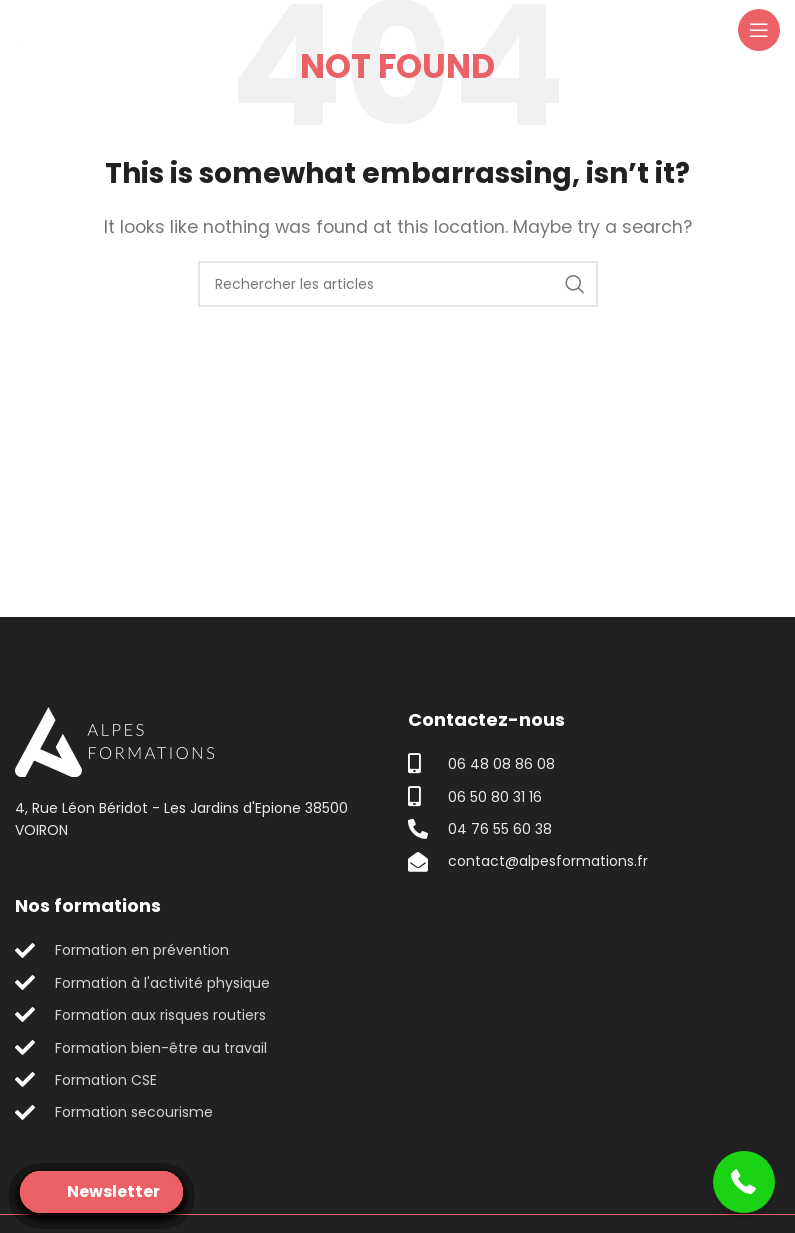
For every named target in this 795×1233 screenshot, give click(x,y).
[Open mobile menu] (759, 30)
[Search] (398, 284)
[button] (744, 1182)
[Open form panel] (101, 1192)
